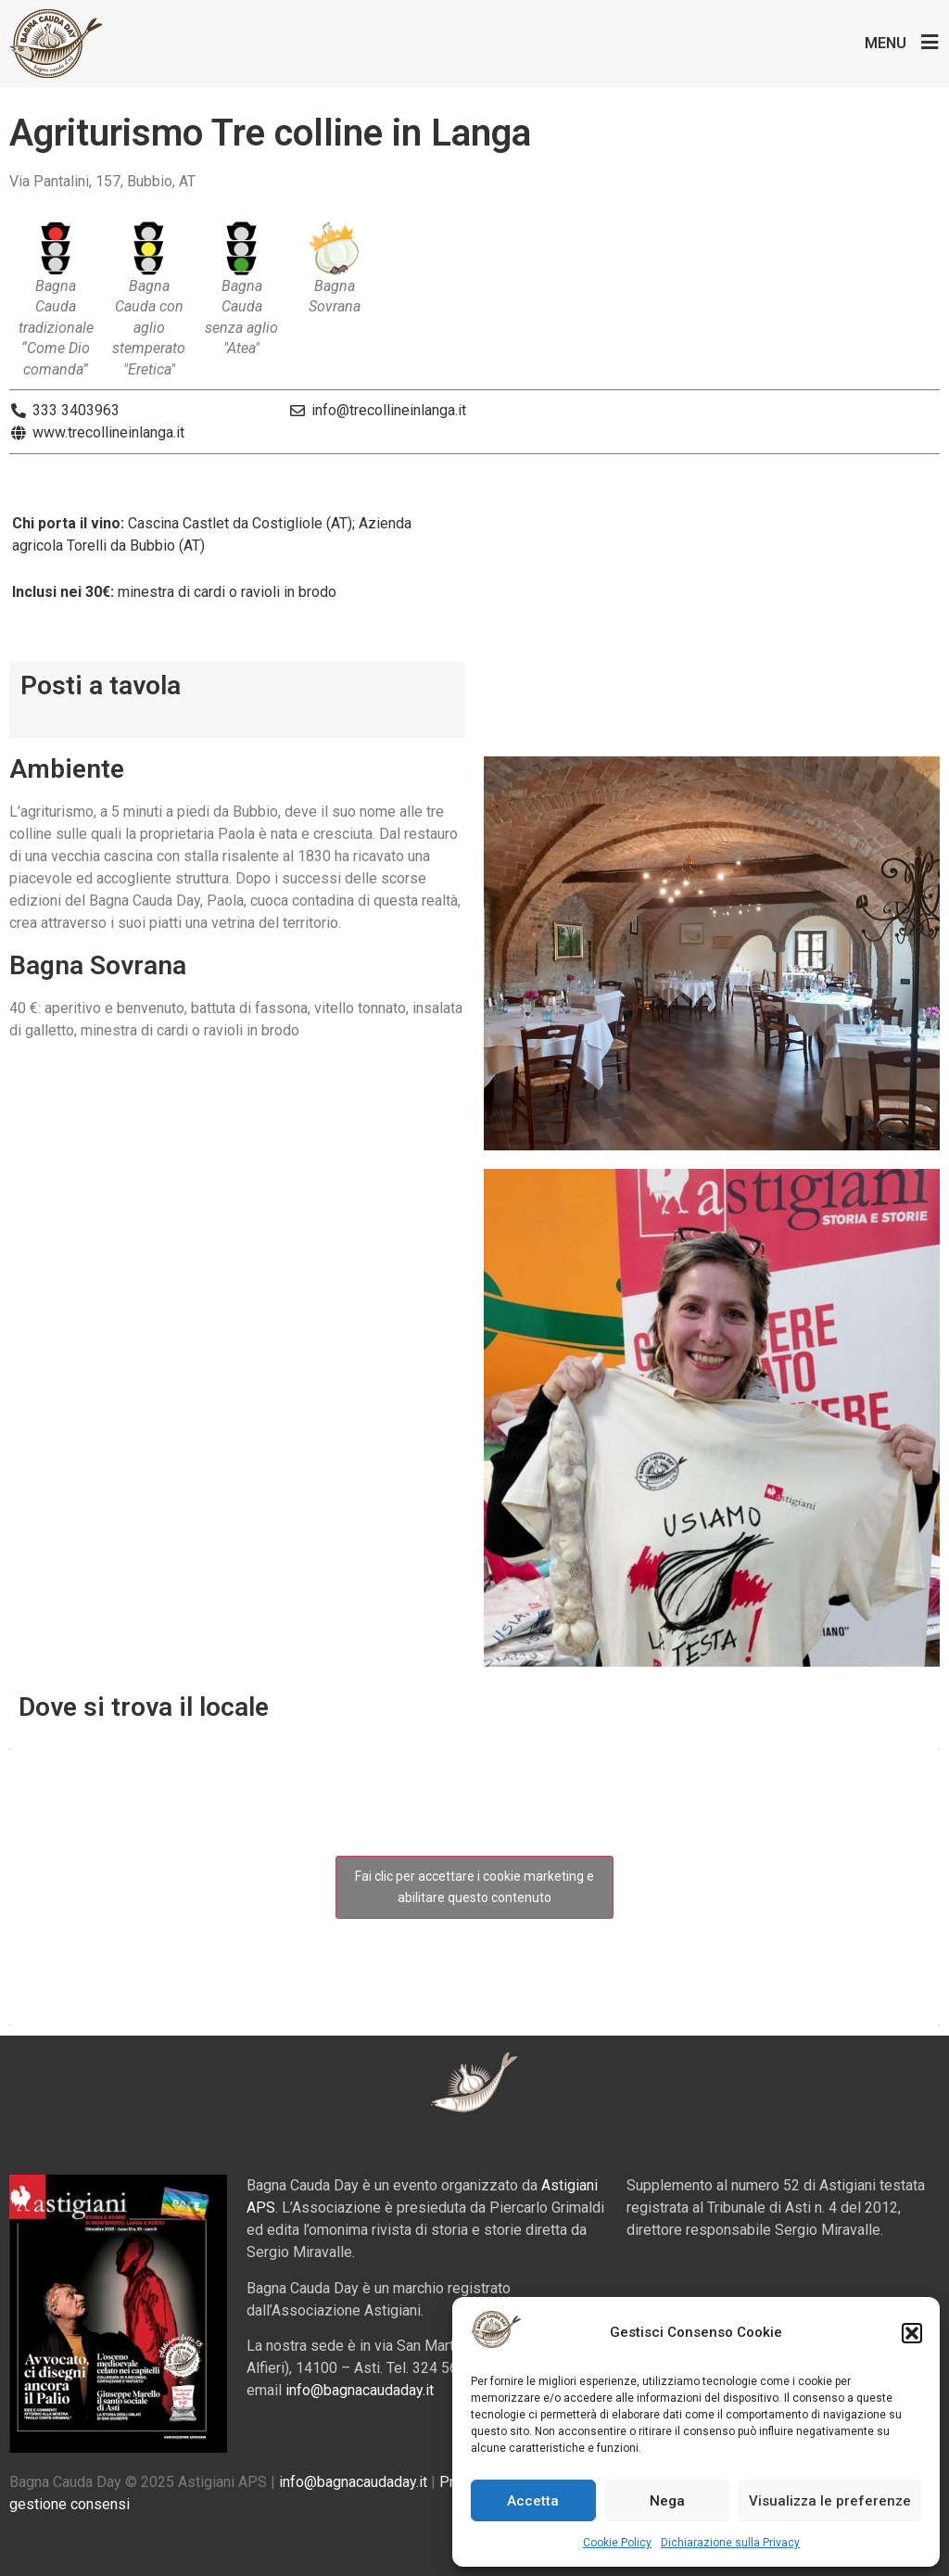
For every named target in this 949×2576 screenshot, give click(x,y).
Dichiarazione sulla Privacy (730, 2542)
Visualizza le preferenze (830, 2501)
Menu (885, 43)
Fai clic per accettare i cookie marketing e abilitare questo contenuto (474, 1887)
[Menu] (930, 42)
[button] (912, 2333)
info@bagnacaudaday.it (359, 2390)
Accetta (533, 2501)
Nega (667, 2501)
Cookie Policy (617, 2542)
